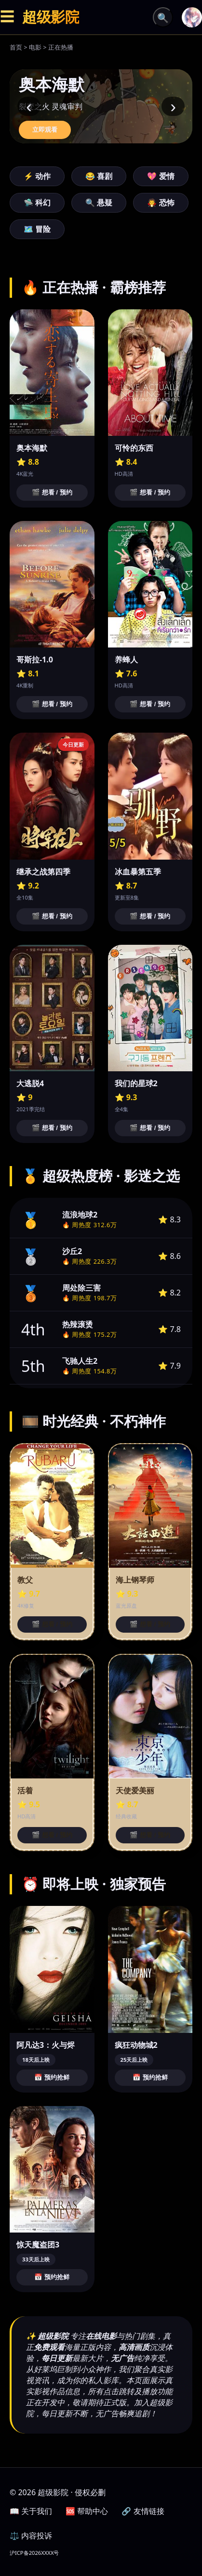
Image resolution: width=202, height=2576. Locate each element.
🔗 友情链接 (142, 2511)
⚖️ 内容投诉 (31, 2535)
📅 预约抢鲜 (51, 2077)
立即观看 (44, 129)
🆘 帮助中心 (87, 2511)
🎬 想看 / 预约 (52, 492)
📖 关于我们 (31, 2511)
